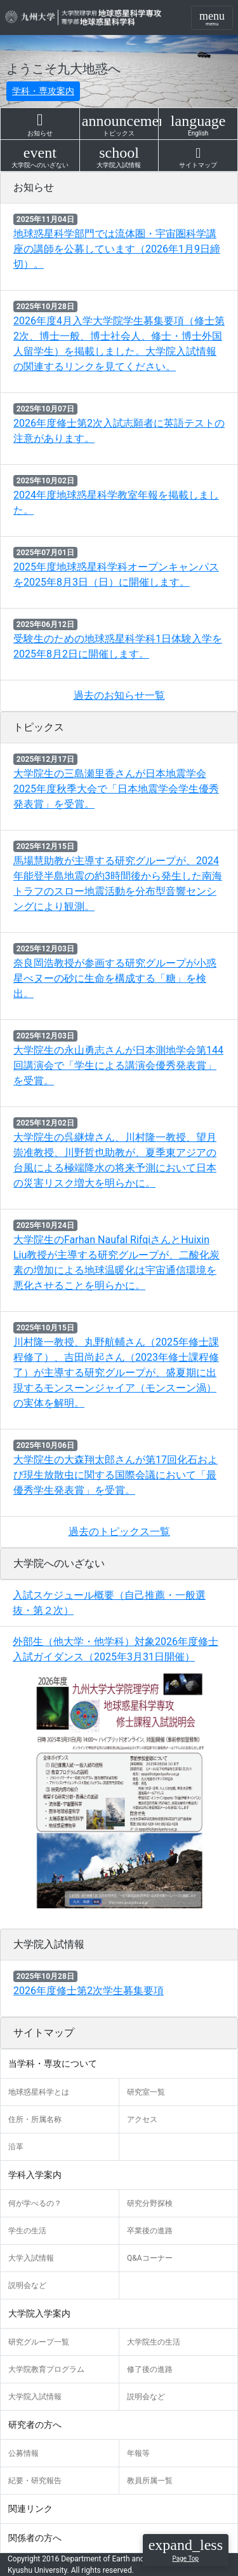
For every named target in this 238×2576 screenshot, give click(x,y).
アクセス (142, 2119)
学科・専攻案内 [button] (43, 91)
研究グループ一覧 (38, 2342)
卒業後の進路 (150, 2230)
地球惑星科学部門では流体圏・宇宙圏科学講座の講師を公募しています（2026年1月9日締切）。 (116, 249)
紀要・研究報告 (35, 2480)
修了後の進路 (150, 2369)
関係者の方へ (35, 2538)
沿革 (15, 2146)
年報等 (138, 2453)
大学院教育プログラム (46, 2369)
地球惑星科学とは (38, 2092)
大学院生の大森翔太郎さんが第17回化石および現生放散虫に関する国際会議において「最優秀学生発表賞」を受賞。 (115, 1475)
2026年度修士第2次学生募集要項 (88, 1991)
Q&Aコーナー (150, 2258)
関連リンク (30, 2509)
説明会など (27, 2285)
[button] (185, 2550)
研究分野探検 (150, 2203)
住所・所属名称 (35, 2119)
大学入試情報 (31, 2258)
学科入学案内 (35, 2175)
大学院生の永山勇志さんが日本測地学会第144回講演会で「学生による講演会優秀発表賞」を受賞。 (118, 1065)
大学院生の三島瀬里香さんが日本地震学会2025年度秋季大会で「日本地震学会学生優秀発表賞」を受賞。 (116, 789)
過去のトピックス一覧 (119, 1532)
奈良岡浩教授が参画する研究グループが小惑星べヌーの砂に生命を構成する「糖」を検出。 (114, 978)
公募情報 (23, 2453)
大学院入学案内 (39, 2313)
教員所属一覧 (150, 2480)
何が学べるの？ (35, 2203)
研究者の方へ (35, 2425)
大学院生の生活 (153, 2342)
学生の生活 (27, 2230)
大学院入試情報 (35, 2396)
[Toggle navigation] (212, 18)
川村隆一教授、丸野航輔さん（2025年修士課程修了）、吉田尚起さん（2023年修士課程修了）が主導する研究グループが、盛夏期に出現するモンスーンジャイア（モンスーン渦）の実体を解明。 (116, 1372)
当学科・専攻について (52, 2063)
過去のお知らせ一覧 (119, 695)
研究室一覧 (146, 2092)
